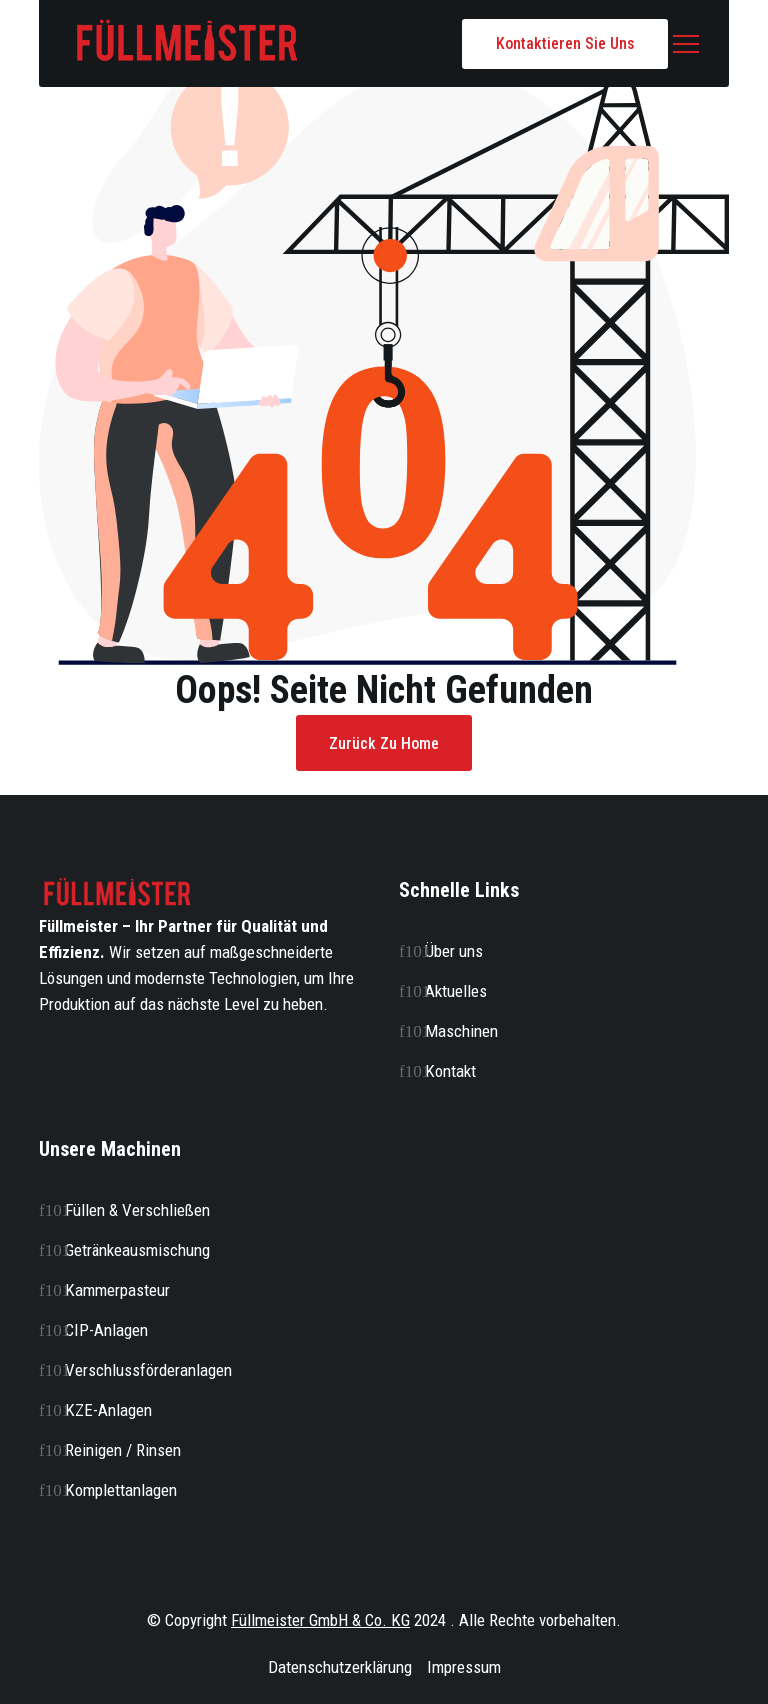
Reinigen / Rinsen (123, 1450)
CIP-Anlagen (106, 1330)
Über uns (454, 951)
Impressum (464, 1667)
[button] (686, 44)
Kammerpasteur (117, 1290)
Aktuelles (456, 991)
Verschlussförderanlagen (148, 1370)
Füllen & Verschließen (137, 1210)
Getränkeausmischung (137, 1250)
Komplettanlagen (121, 1490)
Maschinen (461, 1031)
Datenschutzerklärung (340, 1667)
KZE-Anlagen (108, 1410)
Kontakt (450, 1071)
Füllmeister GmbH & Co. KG (320, 1620)
